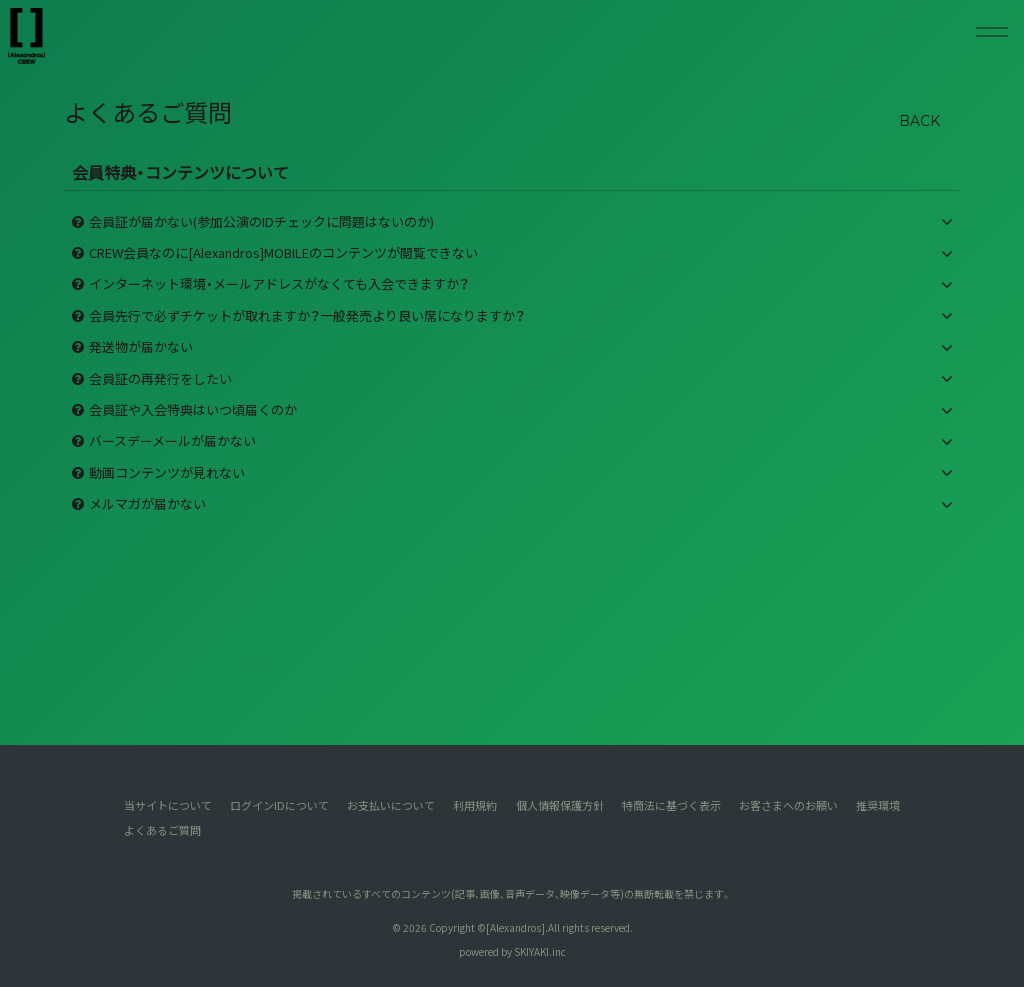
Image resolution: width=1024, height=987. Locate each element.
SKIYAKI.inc (540, 950)
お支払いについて (391, 805)
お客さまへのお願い (788, 805)
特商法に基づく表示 (671, 805)
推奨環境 (879, 805)
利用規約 (475, 805)
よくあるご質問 (161, 829)
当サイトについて (167, 805)
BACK (919, 121)
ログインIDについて (279, 805)
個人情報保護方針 (560, 805)
